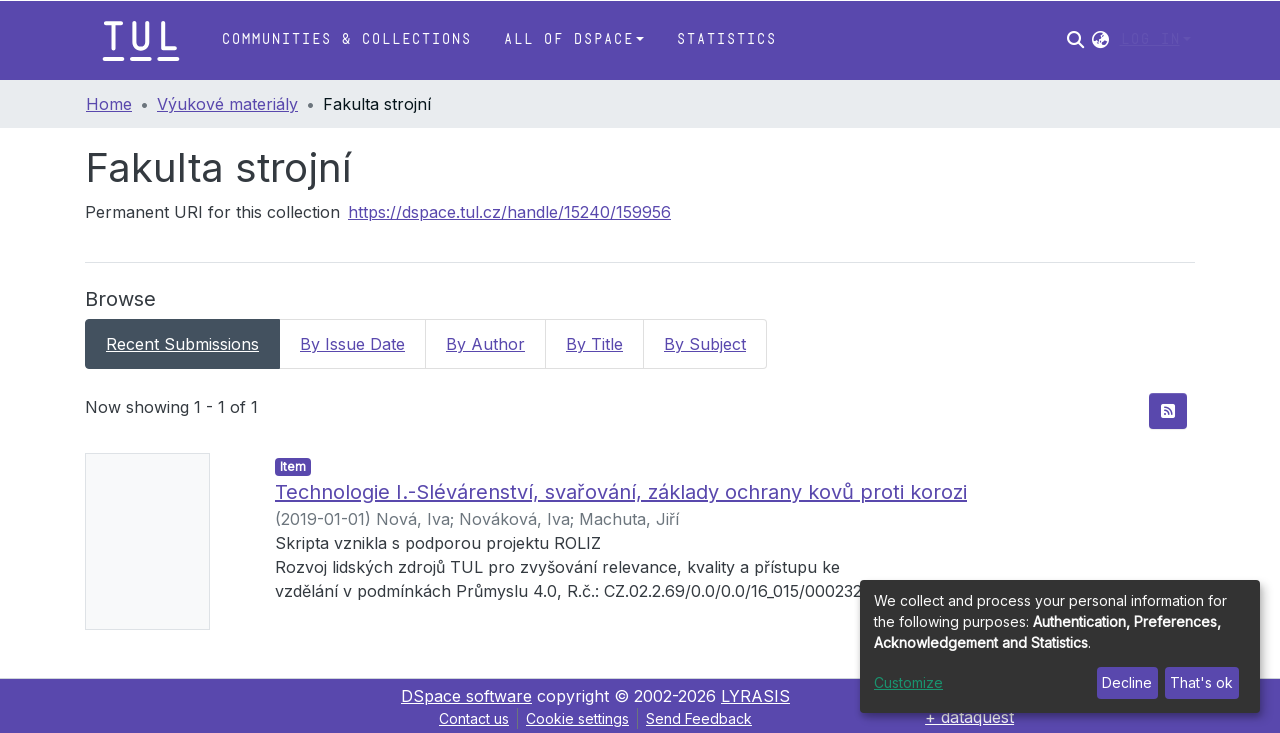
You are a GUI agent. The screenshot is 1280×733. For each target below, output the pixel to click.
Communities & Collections (346, 39)
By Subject (705, 344)
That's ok (1201, 682)
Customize (908, 682)
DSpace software (466, 696)
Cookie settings (577, 718)
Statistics (726, 39)
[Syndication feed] (1168, 411)
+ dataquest (969, 717)
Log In (1150, 39)
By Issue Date (352, 344)
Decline (1127, 682)
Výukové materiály (227, 104)
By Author (485, 344)
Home (109, 104)
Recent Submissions (182, 344)
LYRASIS (755, 696)
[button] (1100, 40)
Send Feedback (699, 718)
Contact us (474, 718)
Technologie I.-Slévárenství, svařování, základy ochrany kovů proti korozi (621, 492)
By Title (594, 344)
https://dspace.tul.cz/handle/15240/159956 (509, 212)
